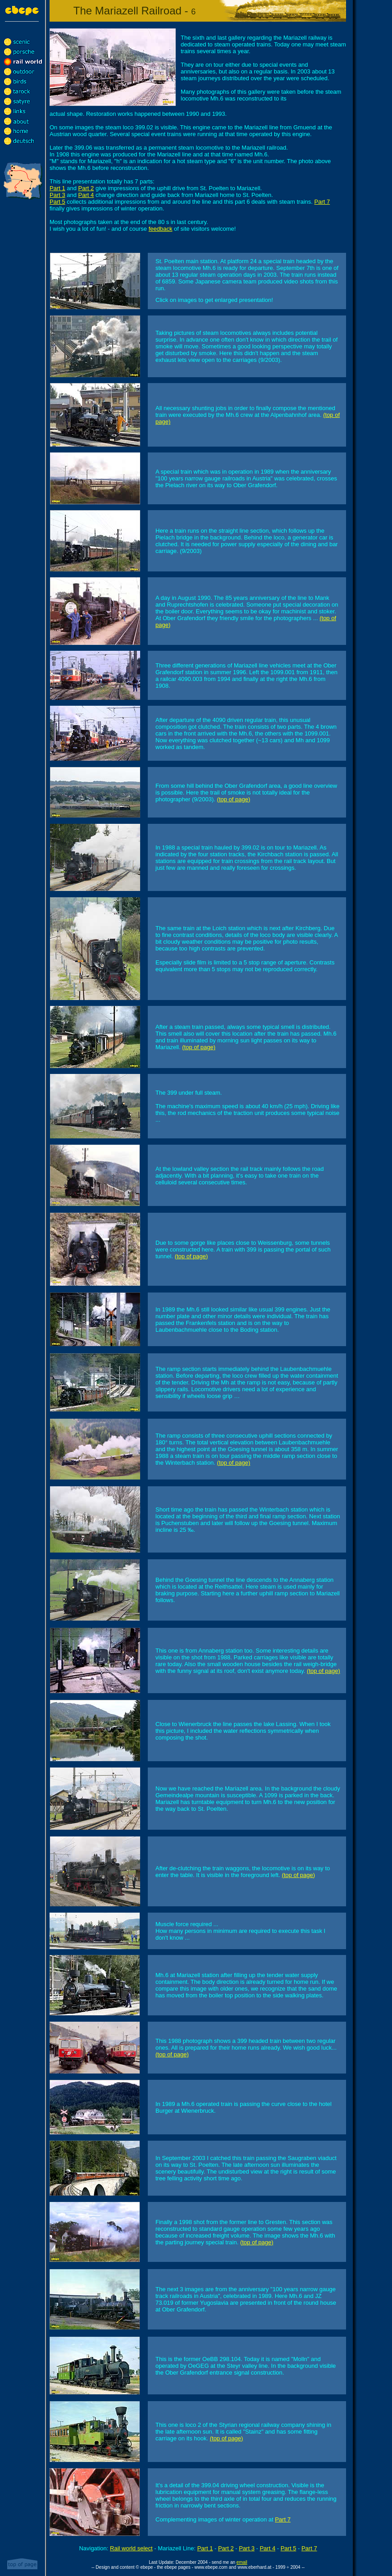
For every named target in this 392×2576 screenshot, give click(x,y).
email (242, 2562)
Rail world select (131, 2548)
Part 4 (86, 195)
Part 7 (322, 201)
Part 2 (86, 188)
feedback (161, 228)
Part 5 (57, 201)
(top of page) (234, 799)
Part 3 (57, 195)
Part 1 (57, 188)
